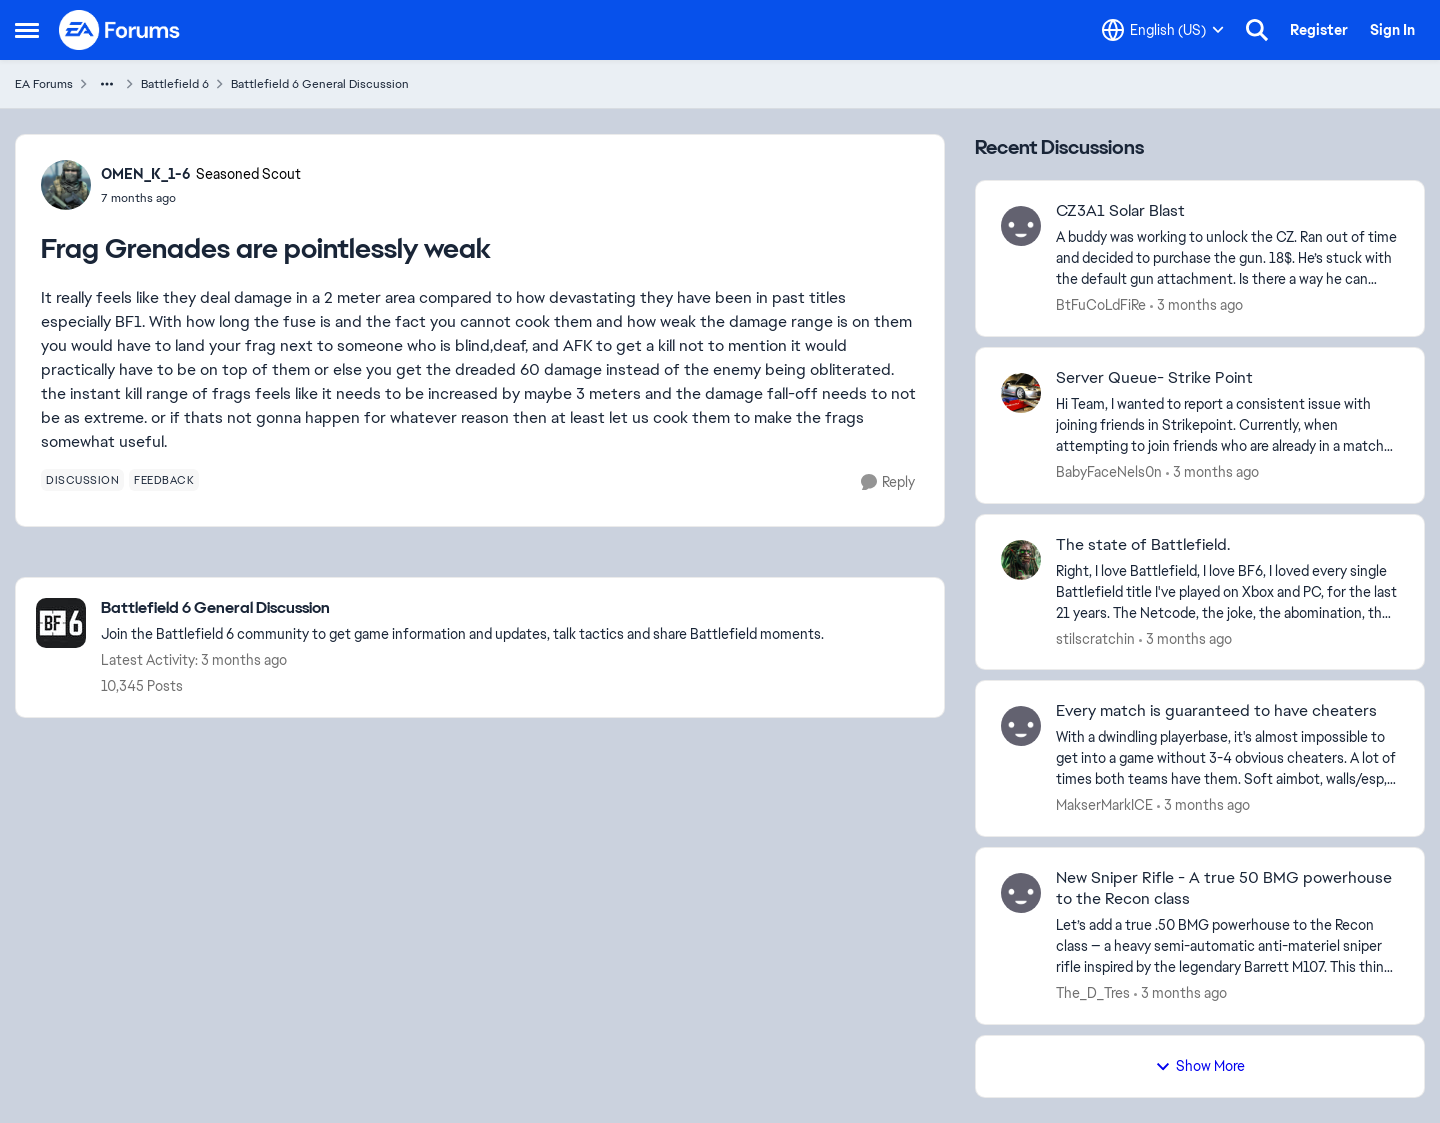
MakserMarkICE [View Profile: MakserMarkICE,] (1104, 805)
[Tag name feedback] (164, 480)
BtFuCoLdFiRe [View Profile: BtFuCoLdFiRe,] (1101, 305)
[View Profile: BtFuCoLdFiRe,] (1021, 226)
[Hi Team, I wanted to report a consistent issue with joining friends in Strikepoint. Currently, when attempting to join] (1227, 425)
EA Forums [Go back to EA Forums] (44, 84)
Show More (1200, 1066)
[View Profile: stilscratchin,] (1021, 560)
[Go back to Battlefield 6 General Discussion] (462, 608)
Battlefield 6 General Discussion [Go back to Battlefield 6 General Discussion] (320, 84)
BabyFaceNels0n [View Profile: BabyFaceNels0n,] (1109, 472)
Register (1319, 30)
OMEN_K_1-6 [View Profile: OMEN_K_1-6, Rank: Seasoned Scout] (146, 174)
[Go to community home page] (120, 30)
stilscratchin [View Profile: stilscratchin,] (1095, 638)
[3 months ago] (1196, 305)
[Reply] (888, 482)
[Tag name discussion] (82, 480)
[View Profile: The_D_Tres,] (1021, 893)
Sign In (1392, 30)
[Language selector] (1163, 30)
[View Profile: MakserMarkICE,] (1021, 726)
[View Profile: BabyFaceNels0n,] (1021, 393)
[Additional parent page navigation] (107, 84)
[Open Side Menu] (27, 30)
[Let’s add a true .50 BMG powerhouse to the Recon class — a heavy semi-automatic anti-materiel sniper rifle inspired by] (1227, 946)
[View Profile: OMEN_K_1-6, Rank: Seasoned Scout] (66, 185)
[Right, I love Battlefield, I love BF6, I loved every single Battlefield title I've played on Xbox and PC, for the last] (1227, 591)
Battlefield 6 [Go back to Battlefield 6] (175, 84)
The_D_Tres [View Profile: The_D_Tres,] (1093, 993)
